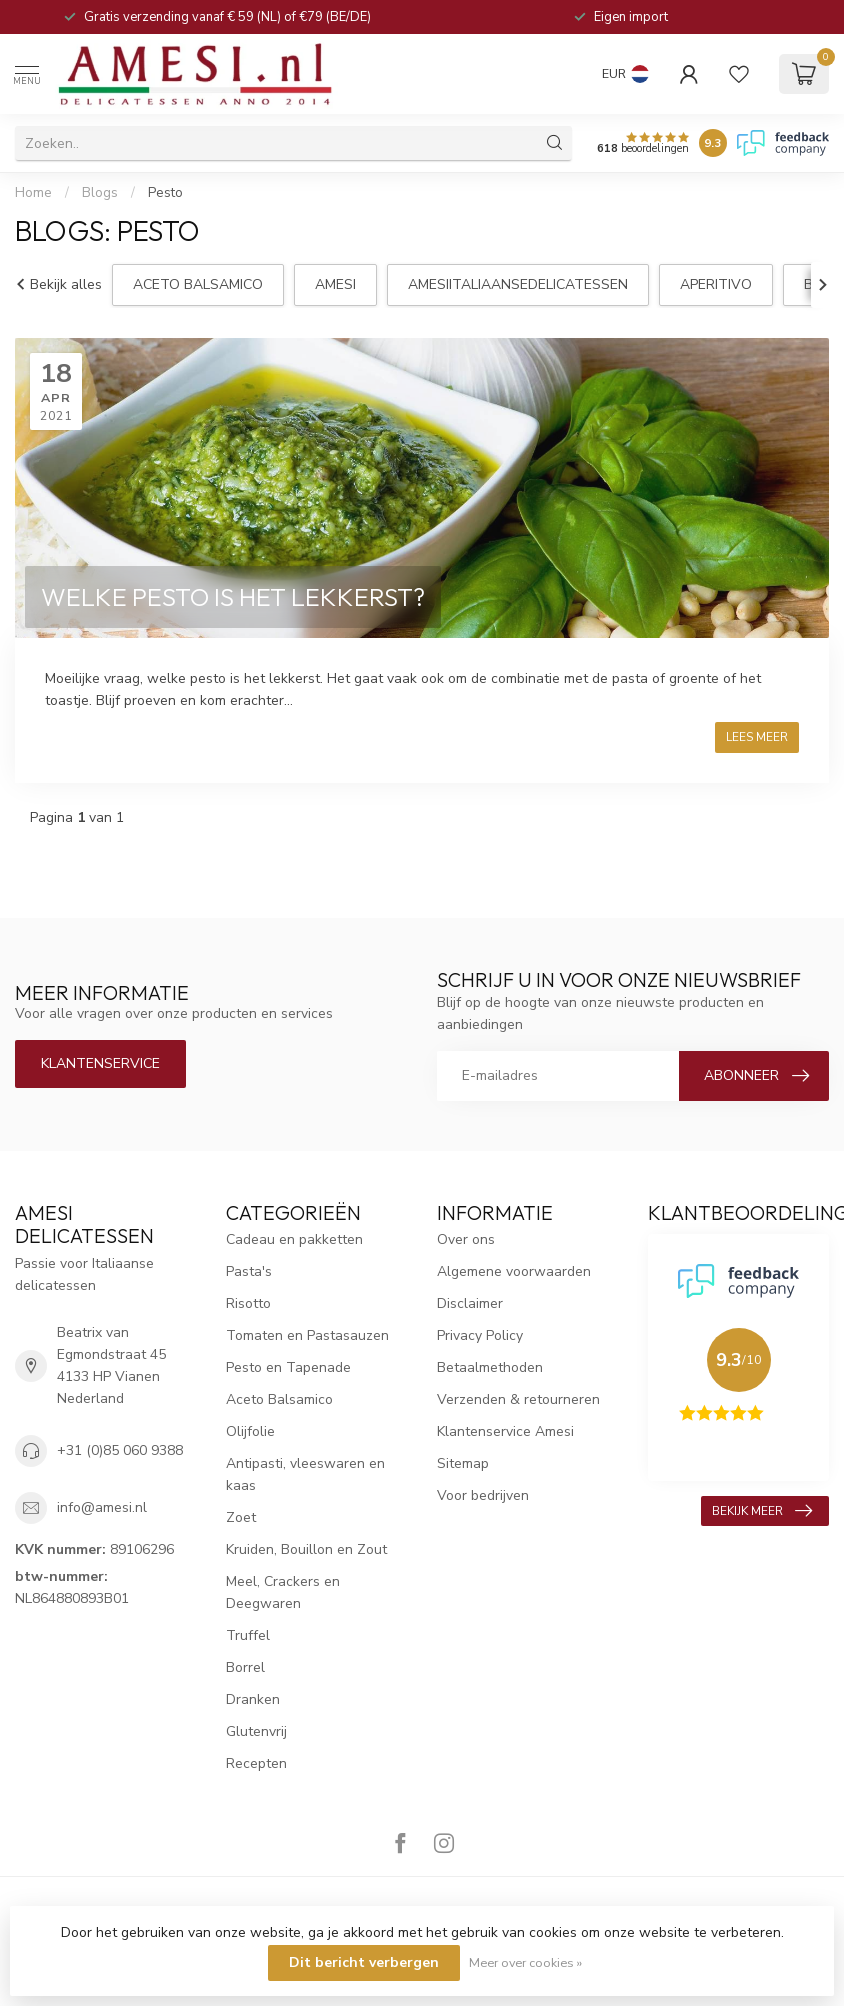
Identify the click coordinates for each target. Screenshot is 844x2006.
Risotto (248, 1303)
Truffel (248, 1635)
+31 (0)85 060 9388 (120, 1450)
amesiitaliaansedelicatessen (518, 284)
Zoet (241, 1517)
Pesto (165, 193)
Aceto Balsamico (279, 1399)
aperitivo (716, 284)
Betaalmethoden (490, 1367)
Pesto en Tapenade (288, 1367)
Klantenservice (100, 1063)
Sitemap (463, 1463)
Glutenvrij (256, 1731)
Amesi (335, 284)
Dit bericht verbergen (364, 1962)
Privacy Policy (480, 1335)
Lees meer (757, 737)
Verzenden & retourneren (518, 1399)
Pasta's (249, 1271)
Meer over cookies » (525, 1962)
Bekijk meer (762, 1511)
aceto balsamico (198, 284)
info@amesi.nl (102, 1507)
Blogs (100, 193)
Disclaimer (470, 1303)
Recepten (256, 1763)
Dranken (253, 1699)
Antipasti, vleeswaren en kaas (305, 1474)
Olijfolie (250, 1431)
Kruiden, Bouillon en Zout (306, 1549)
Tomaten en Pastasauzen (307, 1335)
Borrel (245, 1667)
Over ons (466, 1239)
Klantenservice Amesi (505, 1431)
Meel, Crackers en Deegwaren (283, 1592)
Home (33, 193)
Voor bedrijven (483, 1495)
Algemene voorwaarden (514, 1271)
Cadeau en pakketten (294, 1239)
